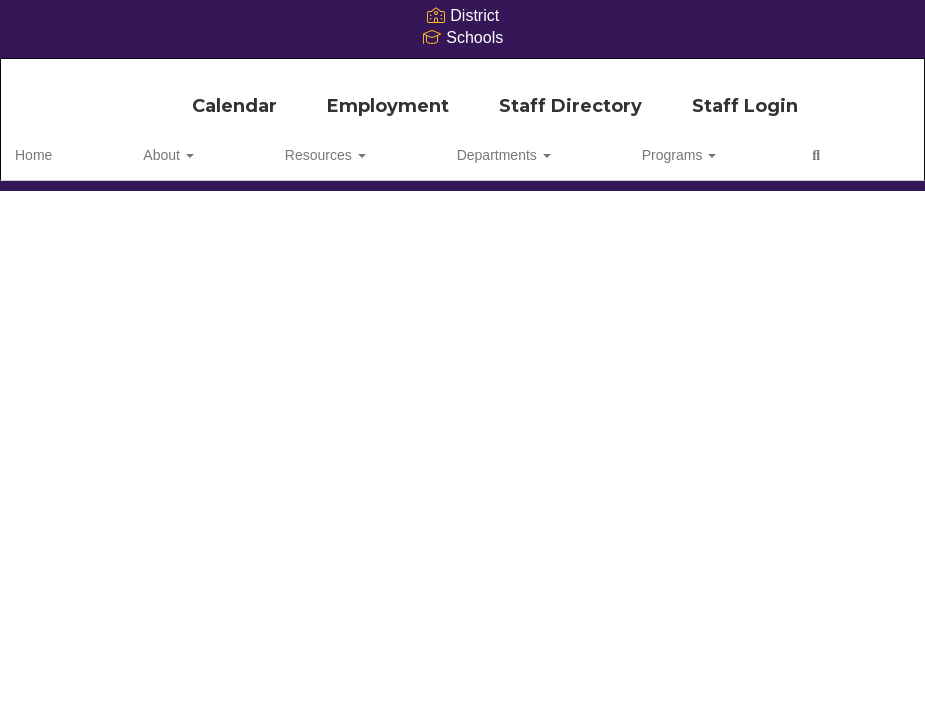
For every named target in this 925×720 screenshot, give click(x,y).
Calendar (234, 96)
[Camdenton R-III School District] (462, 71)
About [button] (138, 145)
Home (64, 145)
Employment (388, 96)
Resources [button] (234, 145)
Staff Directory (570, 96)
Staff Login (745, 96)
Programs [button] (466, 145)
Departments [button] (352, 145)
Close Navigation (634, 153)
